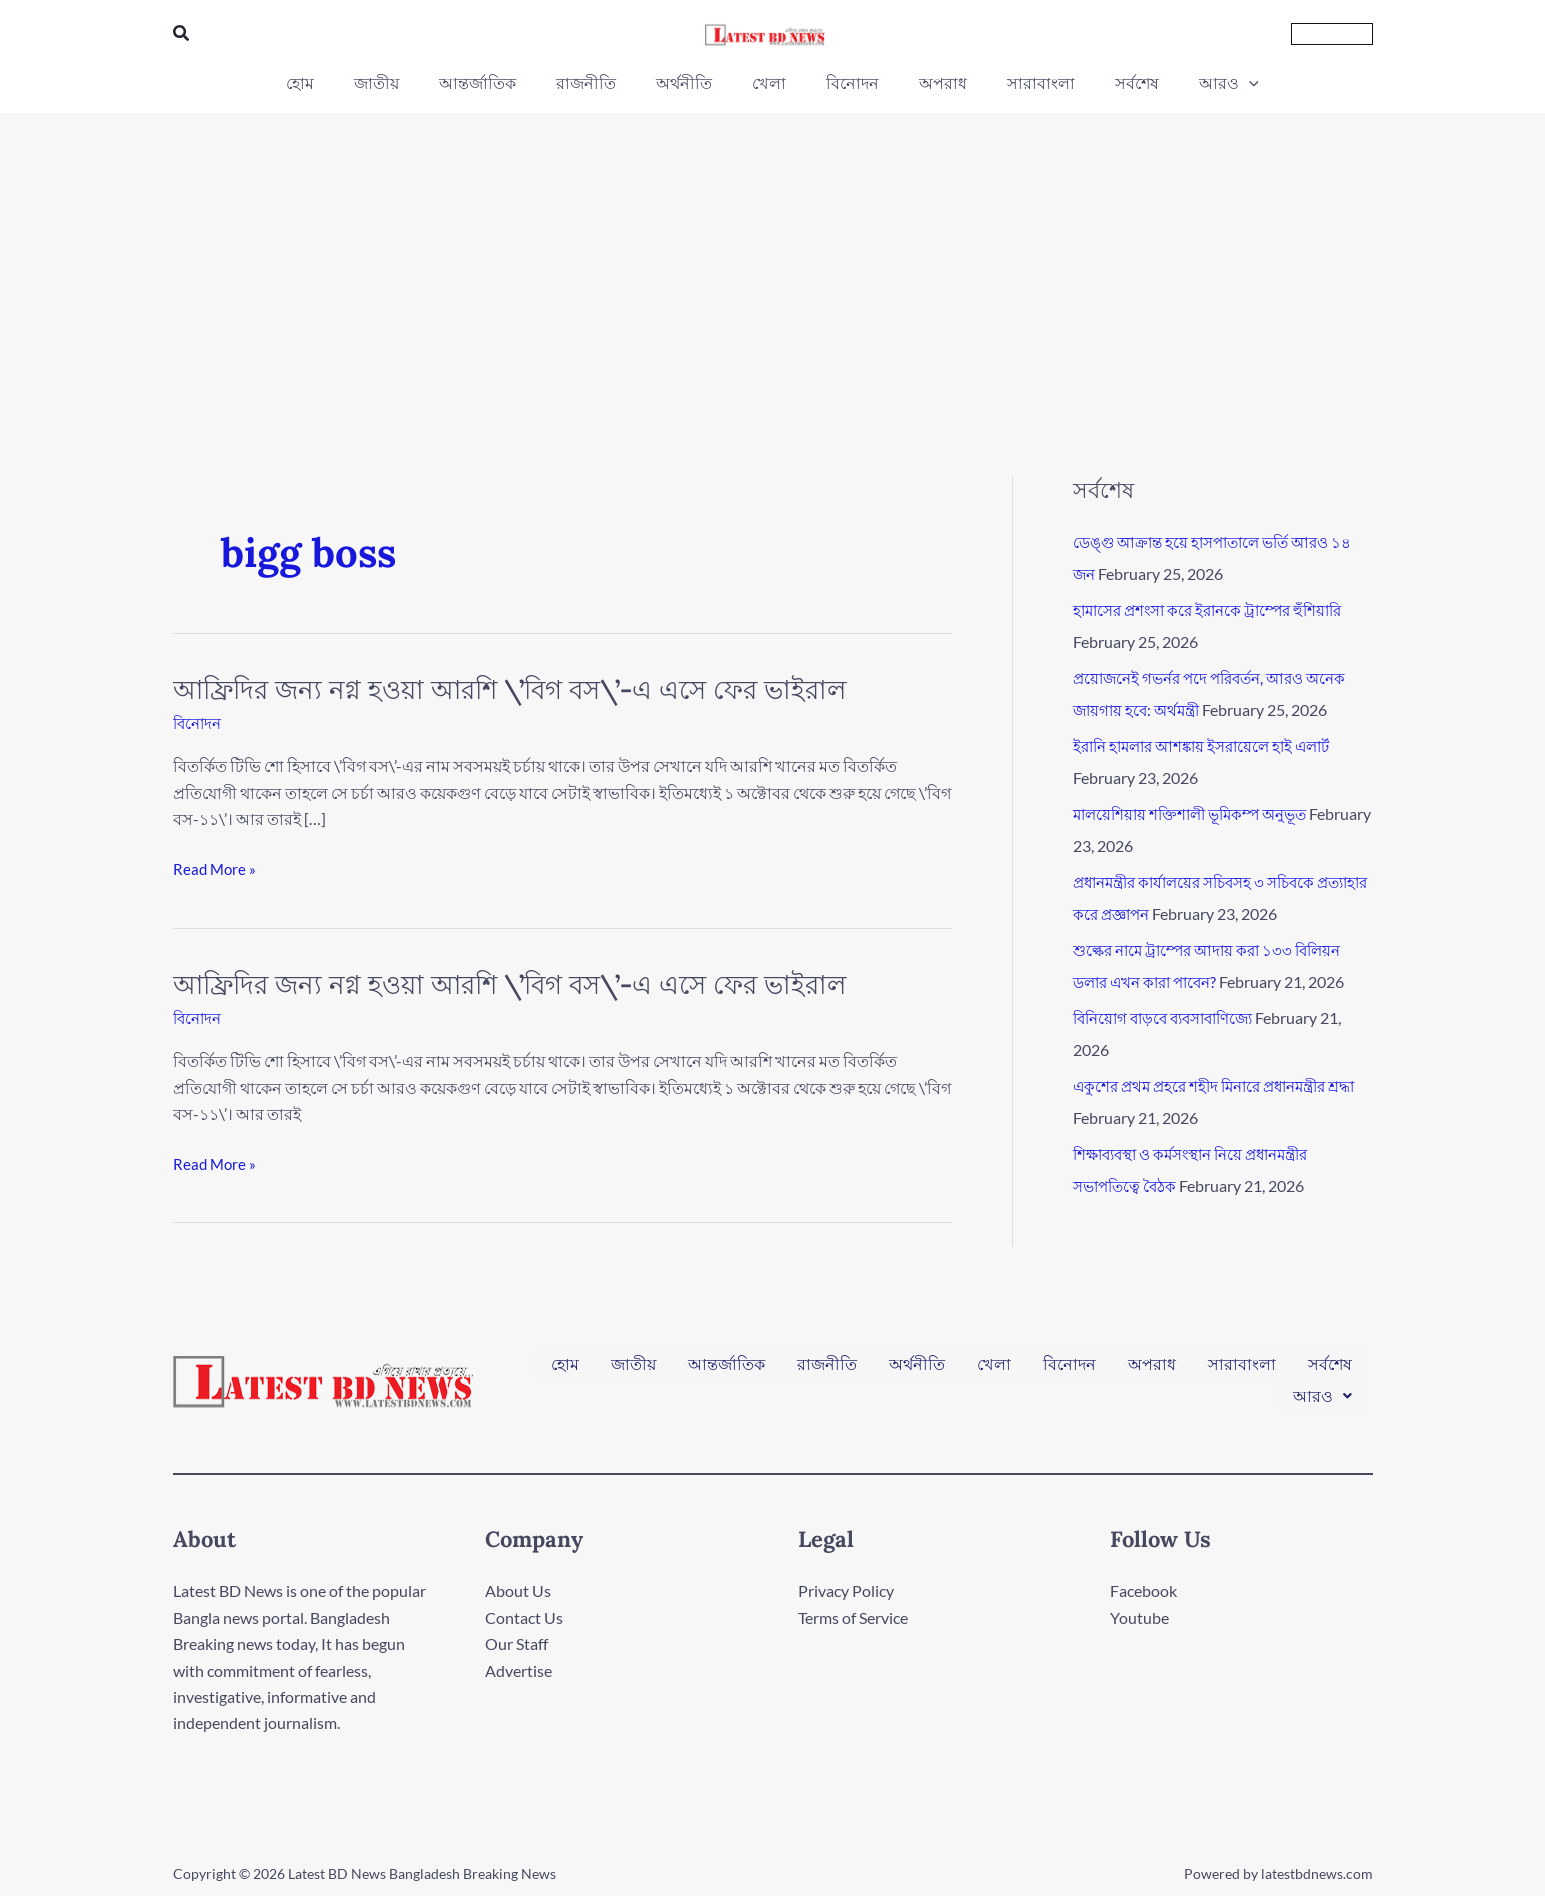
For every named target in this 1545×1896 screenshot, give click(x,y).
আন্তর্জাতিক (726, 1372)
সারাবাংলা (1242, 1372)
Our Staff (516, 1643)
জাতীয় (633, 1372)
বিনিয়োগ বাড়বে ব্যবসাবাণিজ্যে (1172, 1017)
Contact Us (524, 1617)
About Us (518, 1590)
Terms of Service (853, 1617)
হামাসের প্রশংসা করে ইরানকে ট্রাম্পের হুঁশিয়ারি (1217, 609)
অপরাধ (1152, 1372)
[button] (182, 33)
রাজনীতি (827, 1372)
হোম (565, 1372)
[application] (1209, 83)
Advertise (518, 1670)
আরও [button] (1322, 1388)
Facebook (1143, 1590)
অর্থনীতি (917, 1372)
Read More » (216, 869)
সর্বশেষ (1330, 1372)
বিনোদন (199, 722)
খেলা (994, 1372)
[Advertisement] (773, 263)
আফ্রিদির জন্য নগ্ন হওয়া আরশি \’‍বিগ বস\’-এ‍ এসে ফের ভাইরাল (509, 689)
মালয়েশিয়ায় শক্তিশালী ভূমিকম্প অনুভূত (1199, 813)
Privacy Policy (846, 1590)
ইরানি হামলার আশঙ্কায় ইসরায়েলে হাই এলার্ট (1211, 745)
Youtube (1139, 1617)
